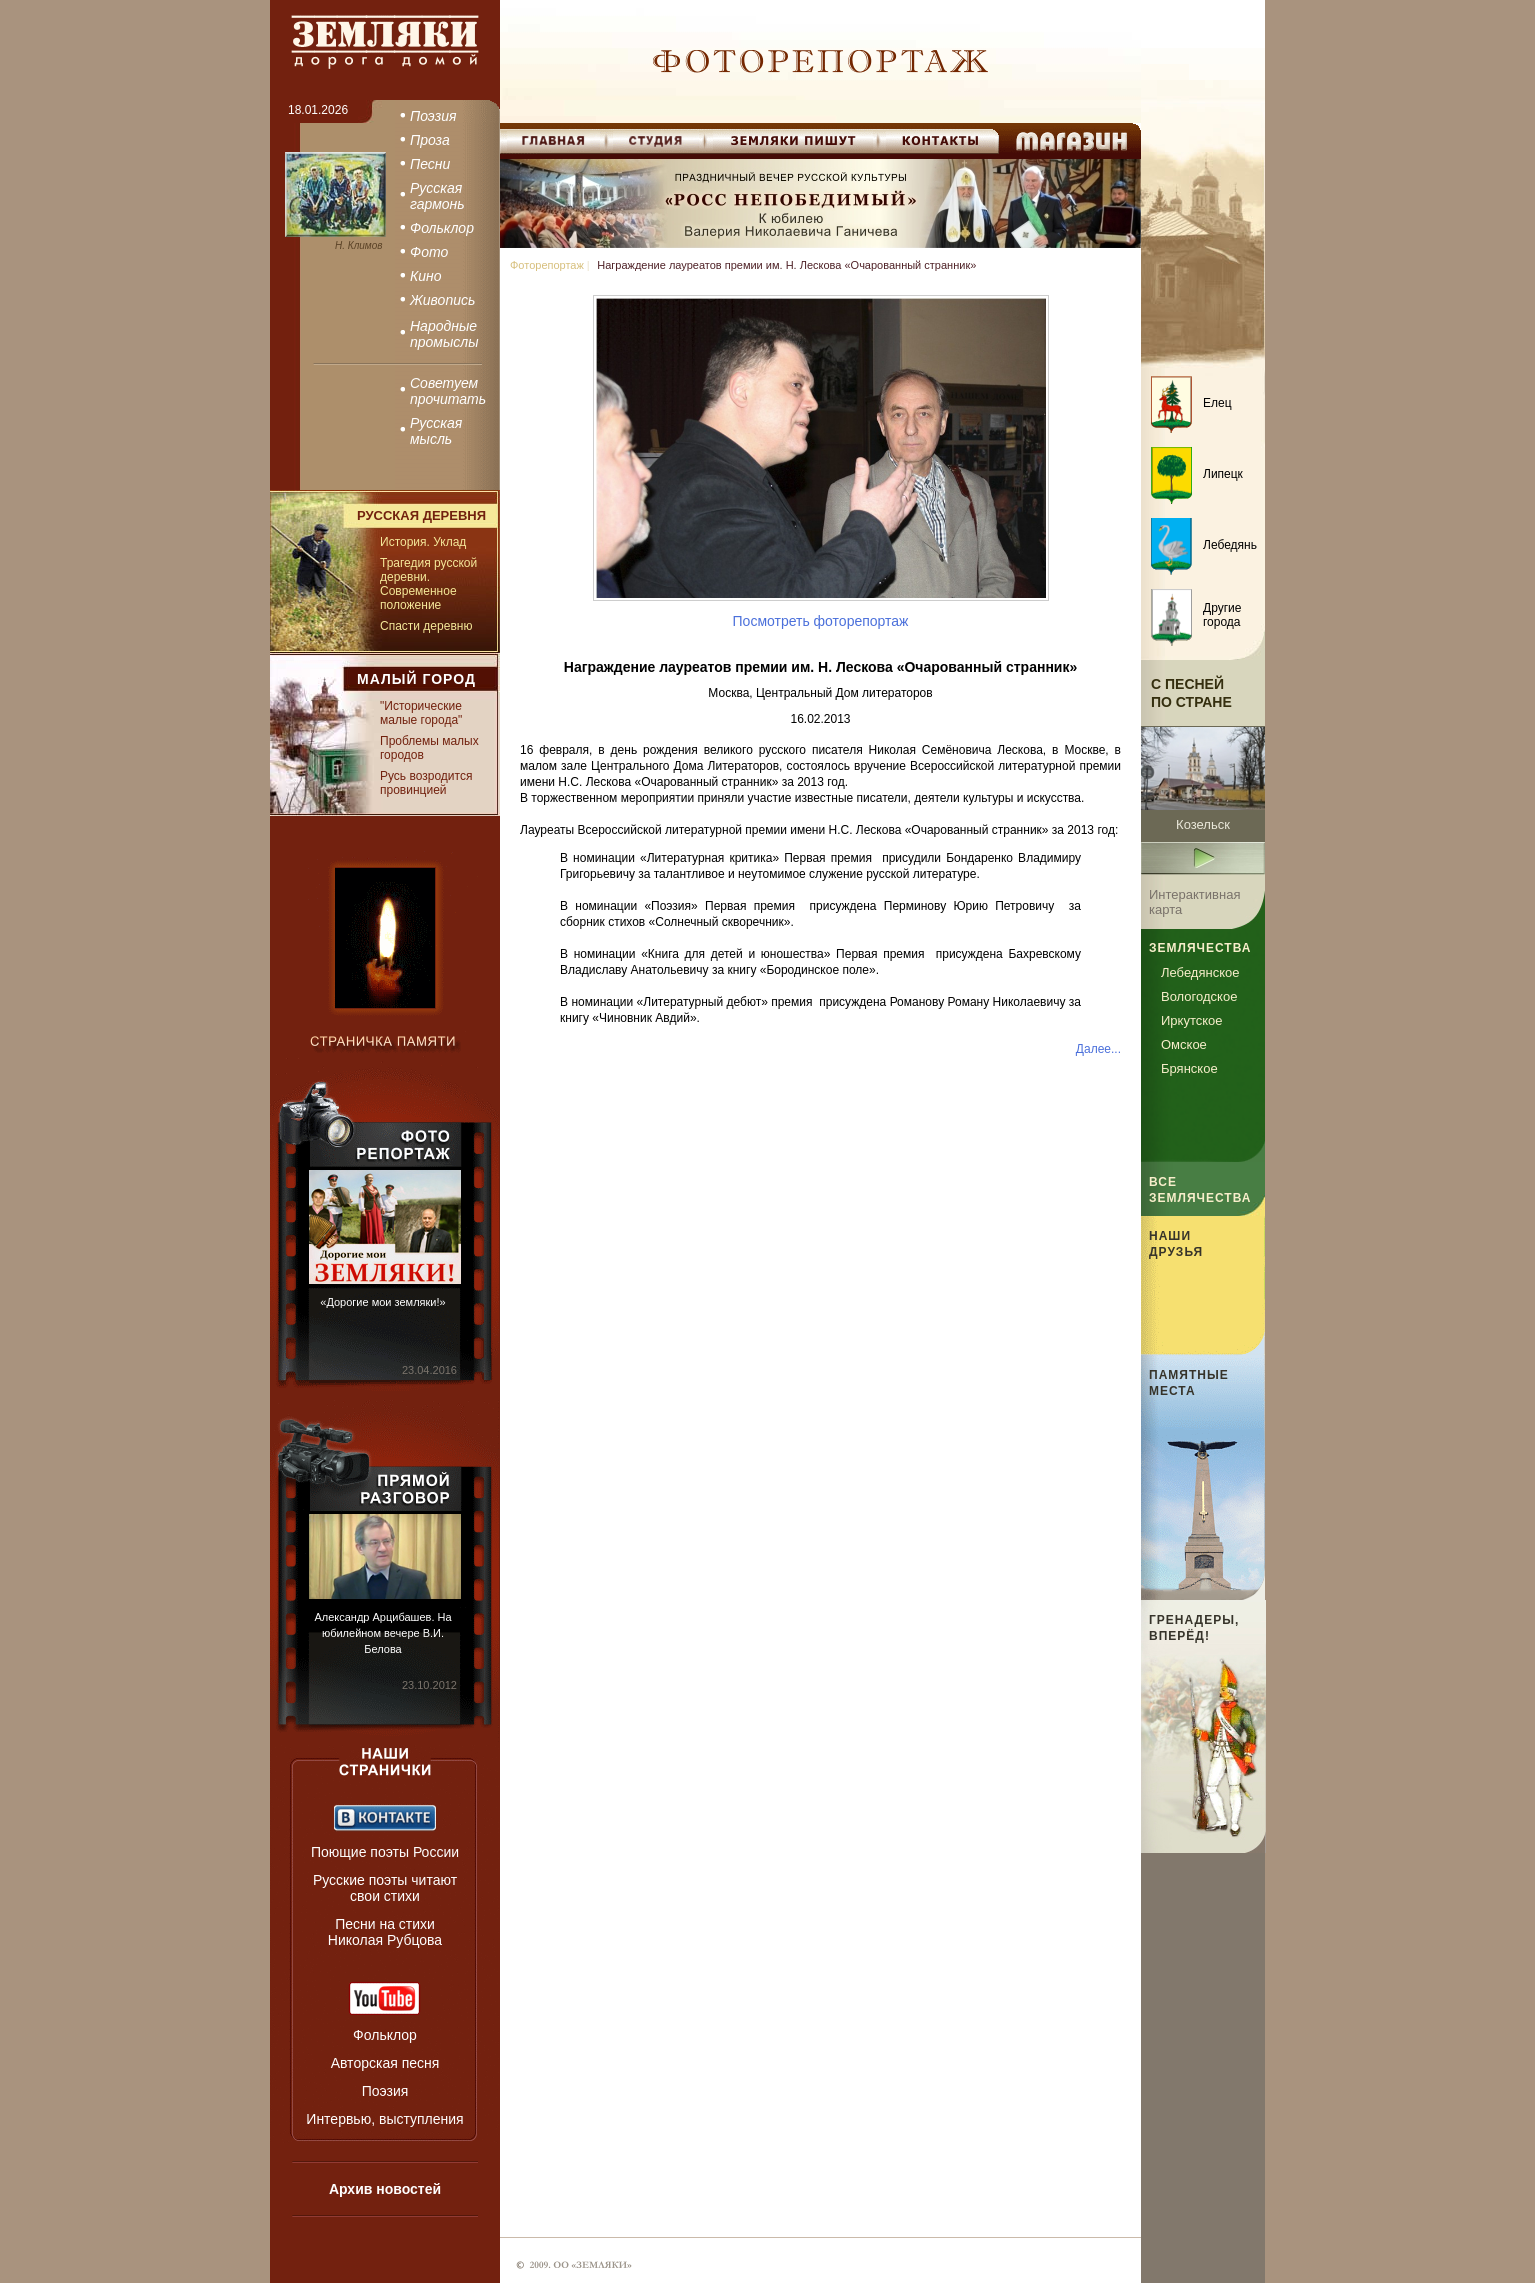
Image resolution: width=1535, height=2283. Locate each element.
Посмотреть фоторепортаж (821, 621)
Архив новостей (385, 2189)
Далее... (1098, 1049)
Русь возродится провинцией (426, 783)
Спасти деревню (426, 626)
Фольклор (385, 2035)
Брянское (1189, 1068)
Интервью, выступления (384, 2119)
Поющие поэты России (385, 1852)
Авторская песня (385, 2063)
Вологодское (1199, 996)
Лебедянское (1200, 972)
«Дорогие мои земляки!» (382, 1302)
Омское (1184, 1044)
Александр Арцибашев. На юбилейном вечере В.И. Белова (382, 1633)
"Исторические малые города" (421, 713)
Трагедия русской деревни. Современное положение (428, 584)
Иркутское (1192, 1020)
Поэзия (385, 2091)
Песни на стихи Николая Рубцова (385, 1932)
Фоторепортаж (547, 265)
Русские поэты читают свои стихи (385, 1888)
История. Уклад (423, 542)
